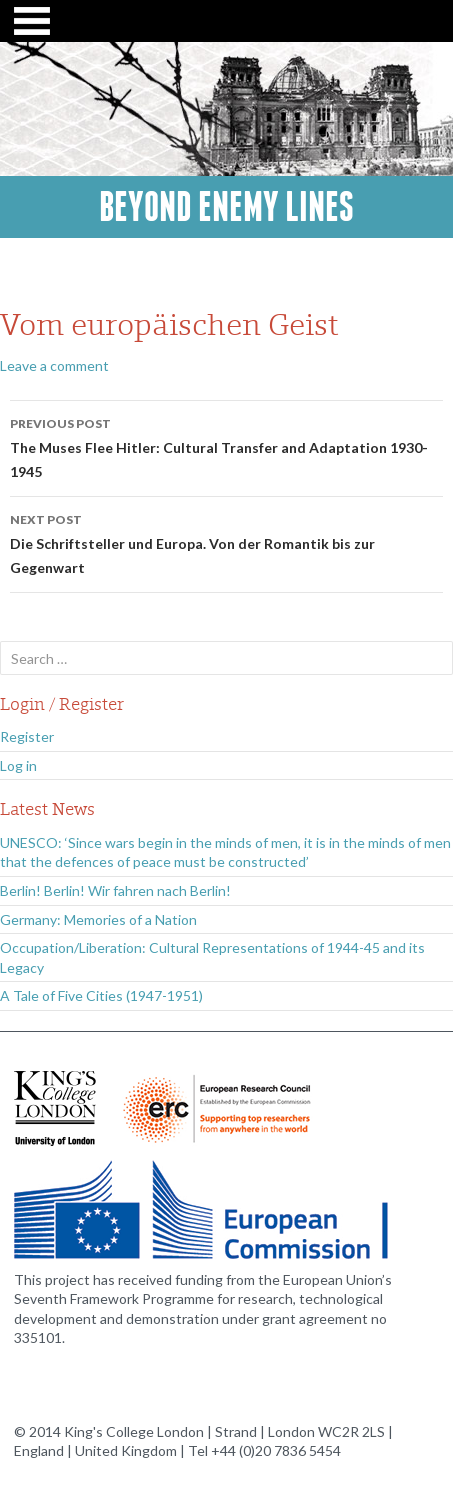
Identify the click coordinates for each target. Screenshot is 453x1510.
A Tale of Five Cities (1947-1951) (101, 995)
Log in (18, 765)
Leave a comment (54, 365)
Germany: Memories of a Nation (98, 919)
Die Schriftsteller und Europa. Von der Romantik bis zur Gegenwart (226, 542)
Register (27, 736)
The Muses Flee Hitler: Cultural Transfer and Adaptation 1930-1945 (226, 446)
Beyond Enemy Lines (226, 207)
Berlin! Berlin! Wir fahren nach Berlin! (115, 890)
